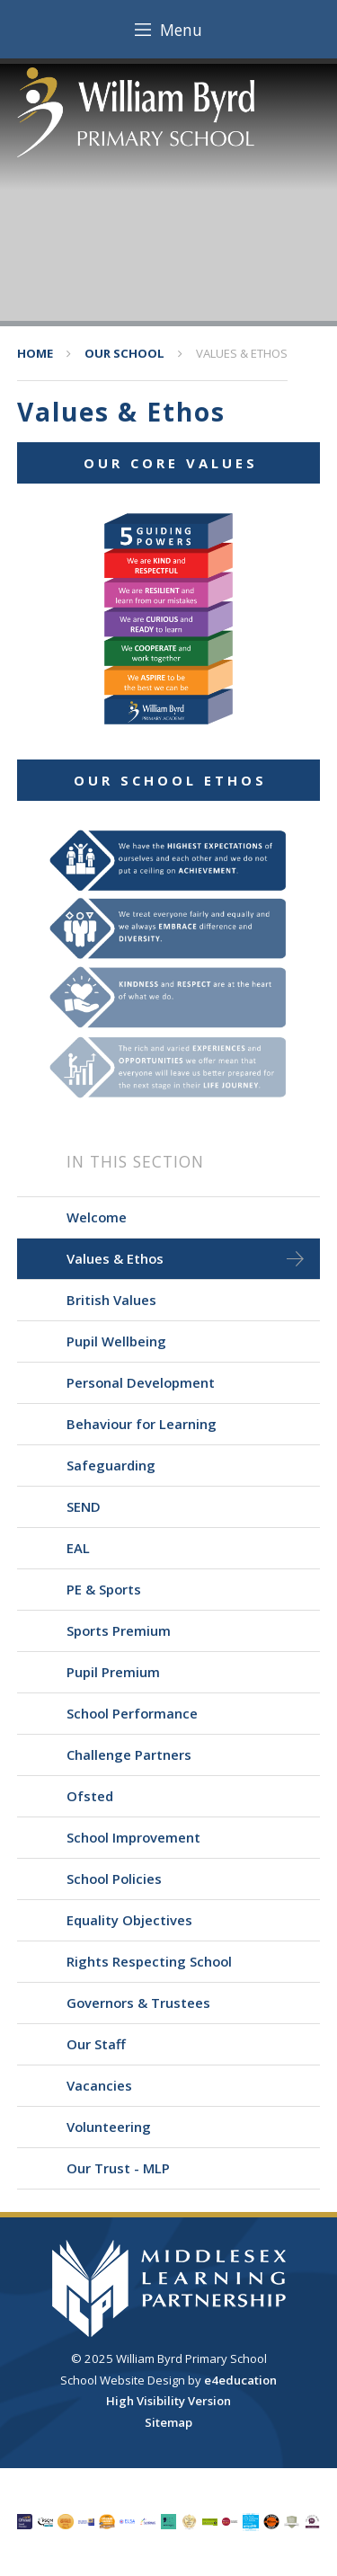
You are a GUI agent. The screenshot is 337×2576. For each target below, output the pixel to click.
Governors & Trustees (138, 2003)
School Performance (132, 1713)
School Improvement (133, 1837)
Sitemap (168, 2422)
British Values (111, 1300)
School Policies (114, 1879)
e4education (240, 2380)
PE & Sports (104, 1589)
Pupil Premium (113, 1672)
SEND (84, 1506)
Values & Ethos (242, 353)
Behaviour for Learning (142, 1424)
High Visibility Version (168, 2401)
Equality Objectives (129, 1920)
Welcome (97, 1217)
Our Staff (96, 2044)
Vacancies (99, 2085)
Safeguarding (111, 1465)
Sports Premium (119, 1630)
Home (35, 353)
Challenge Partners (129, 1754)
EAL (78, 1548)
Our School (124, 353)
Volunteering (109, 2127)
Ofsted (90, 1796)
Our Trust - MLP (118, 2168)
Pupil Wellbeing (116, 1341)
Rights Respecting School (149, 1961)
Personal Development (141, 1382)
